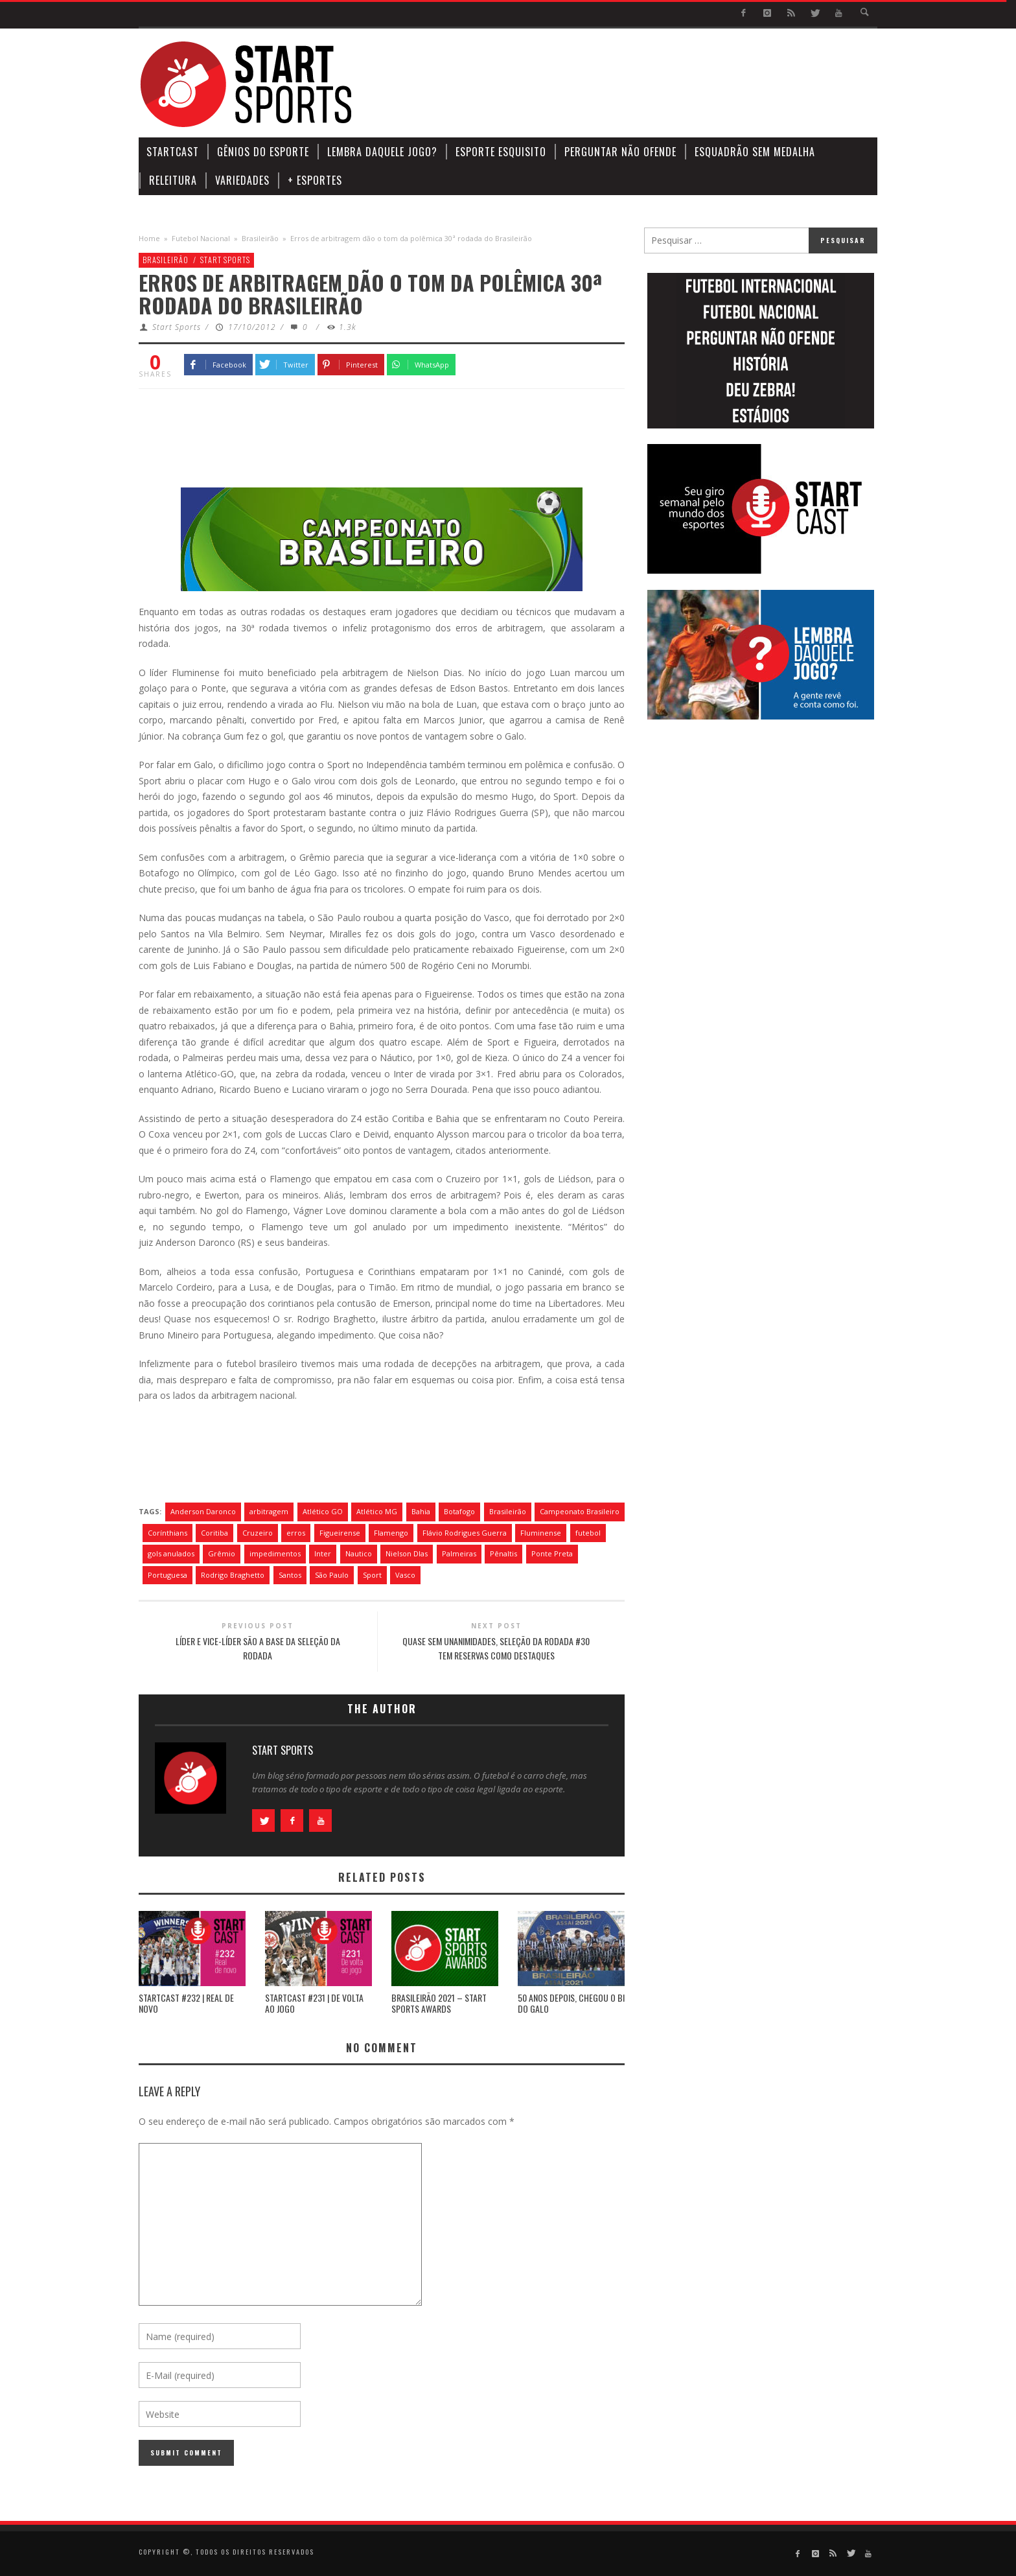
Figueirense (339, 1533)
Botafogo (459, 1511)
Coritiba (214, 1533)
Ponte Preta (552, 1553)
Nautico (358, 1553)
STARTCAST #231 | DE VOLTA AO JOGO (314, 2003)
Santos (290, 1575)
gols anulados (171, 1553)
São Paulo (332, 1575)
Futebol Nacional (201, 238)
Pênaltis (503, 1553)
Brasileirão (260, 238)
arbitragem (268, 1511)
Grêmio (221, 1553)
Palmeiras (459, 1553)
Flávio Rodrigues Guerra (464, 1533)
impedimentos (275, 1553)
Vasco (405, 1575)
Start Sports (225, 259)
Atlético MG (376, 1511)
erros (295, 1533)
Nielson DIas (407, 1553)
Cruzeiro (257, 1533)
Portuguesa (167, 1575)
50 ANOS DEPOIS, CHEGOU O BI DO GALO (571, 2003)
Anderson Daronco (203, 1511)
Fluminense (540, 1533)
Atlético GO (323, 1511)
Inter (322, 1553)
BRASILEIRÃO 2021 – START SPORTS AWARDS (439, 2003)
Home (149, 238)
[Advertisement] (641, 84)
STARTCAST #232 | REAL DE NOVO (186, 2003)
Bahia (420, 1511)
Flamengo (391, 1533)
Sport (372, 1575)
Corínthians (167, 1533)
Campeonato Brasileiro (579, 1511)
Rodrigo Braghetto (232, 1575)
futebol (588, 1533)
